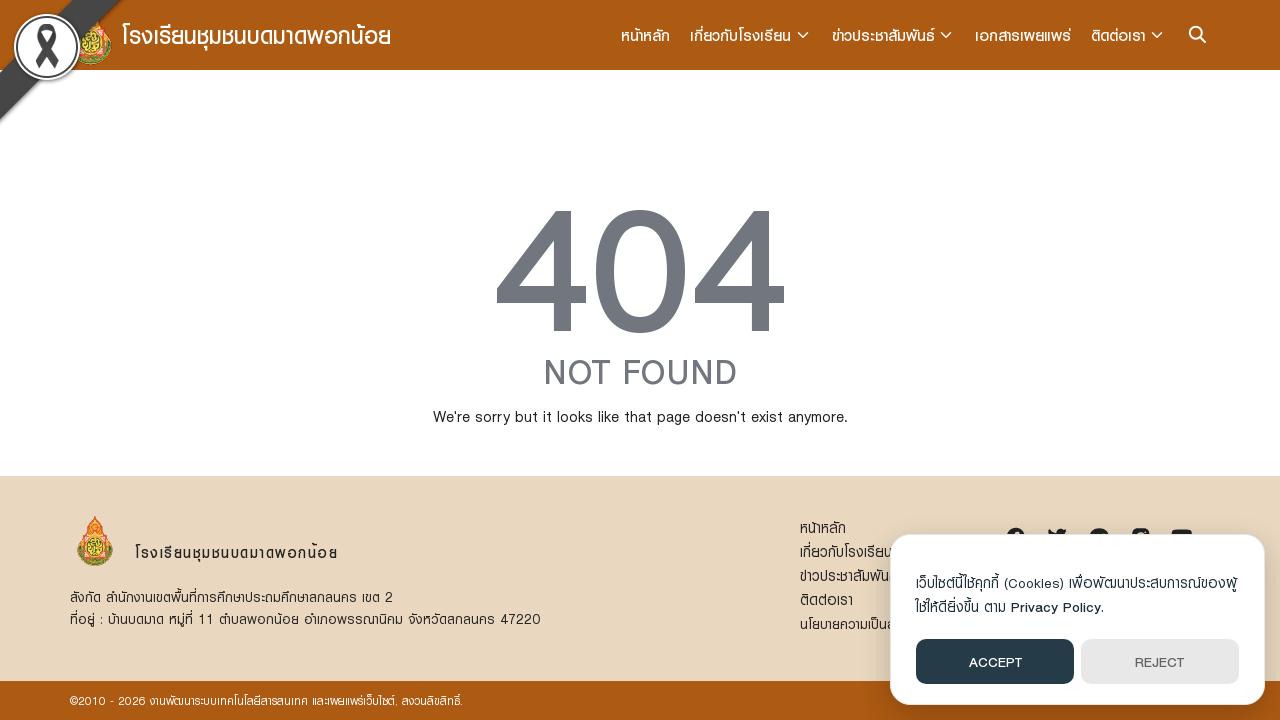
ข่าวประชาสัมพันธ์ (884, 35)
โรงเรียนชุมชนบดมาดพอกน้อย (256, 34)
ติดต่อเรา (1119, 35)
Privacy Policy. (1057, 606)
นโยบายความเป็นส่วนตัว (864, 623)
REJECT (1159, 661)
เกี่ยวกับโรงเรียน (742, 35)
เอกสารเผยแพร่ (1024, 35)
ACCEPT (995, 661)
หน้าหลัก (647, 35)
